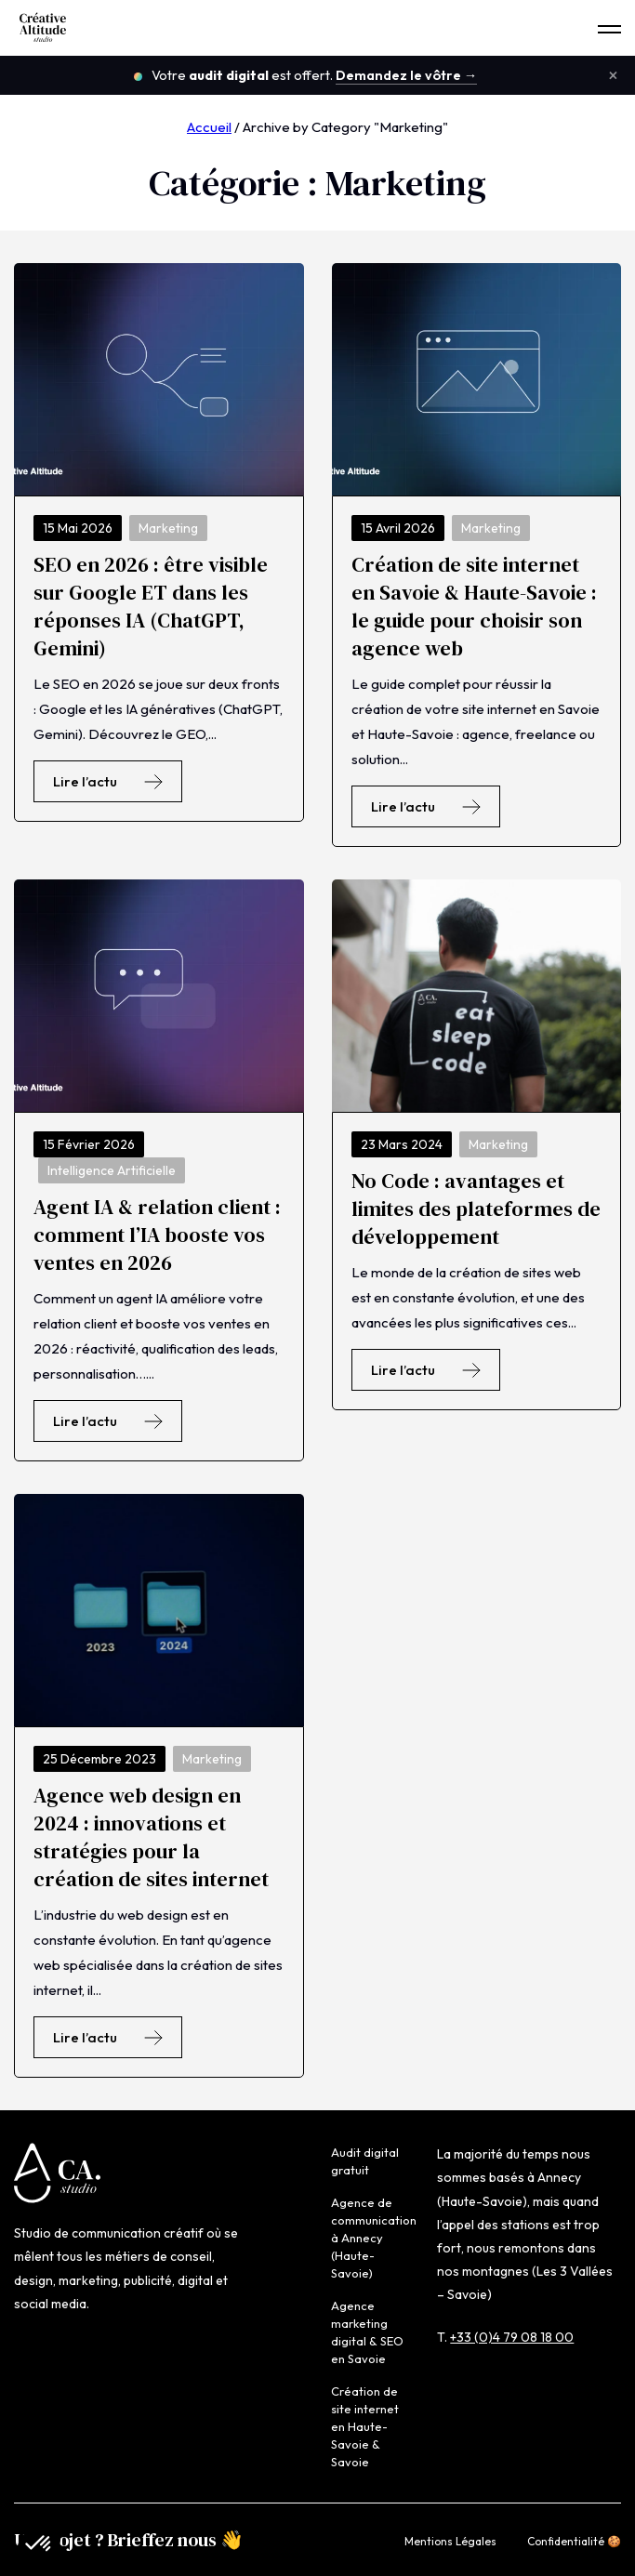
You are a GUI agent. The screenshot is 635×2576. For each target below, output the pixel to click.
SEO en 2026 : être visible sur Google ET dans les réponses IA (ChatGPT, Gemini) (150, 606)
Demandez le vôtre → (407, 75)
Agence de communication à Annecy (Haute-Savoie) (374, 2237)
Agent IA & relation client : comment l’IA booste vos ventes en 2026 (157, 1234)
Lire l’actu (108, 781)
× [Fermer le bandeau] (613, 75)
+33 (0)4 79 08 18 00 (512, 2337)
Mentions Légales (450, 2541)
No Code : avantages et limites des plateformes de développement (476, 1208)
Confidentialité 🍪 (574, 2541)
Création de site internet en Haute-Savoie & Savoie (365, 2426)
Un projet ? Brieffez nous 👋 (129, 2540)
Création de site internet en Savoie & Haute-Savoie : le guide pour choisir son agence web (474, 606)
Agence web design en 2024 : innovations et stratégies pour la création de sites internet (151, 1837)
